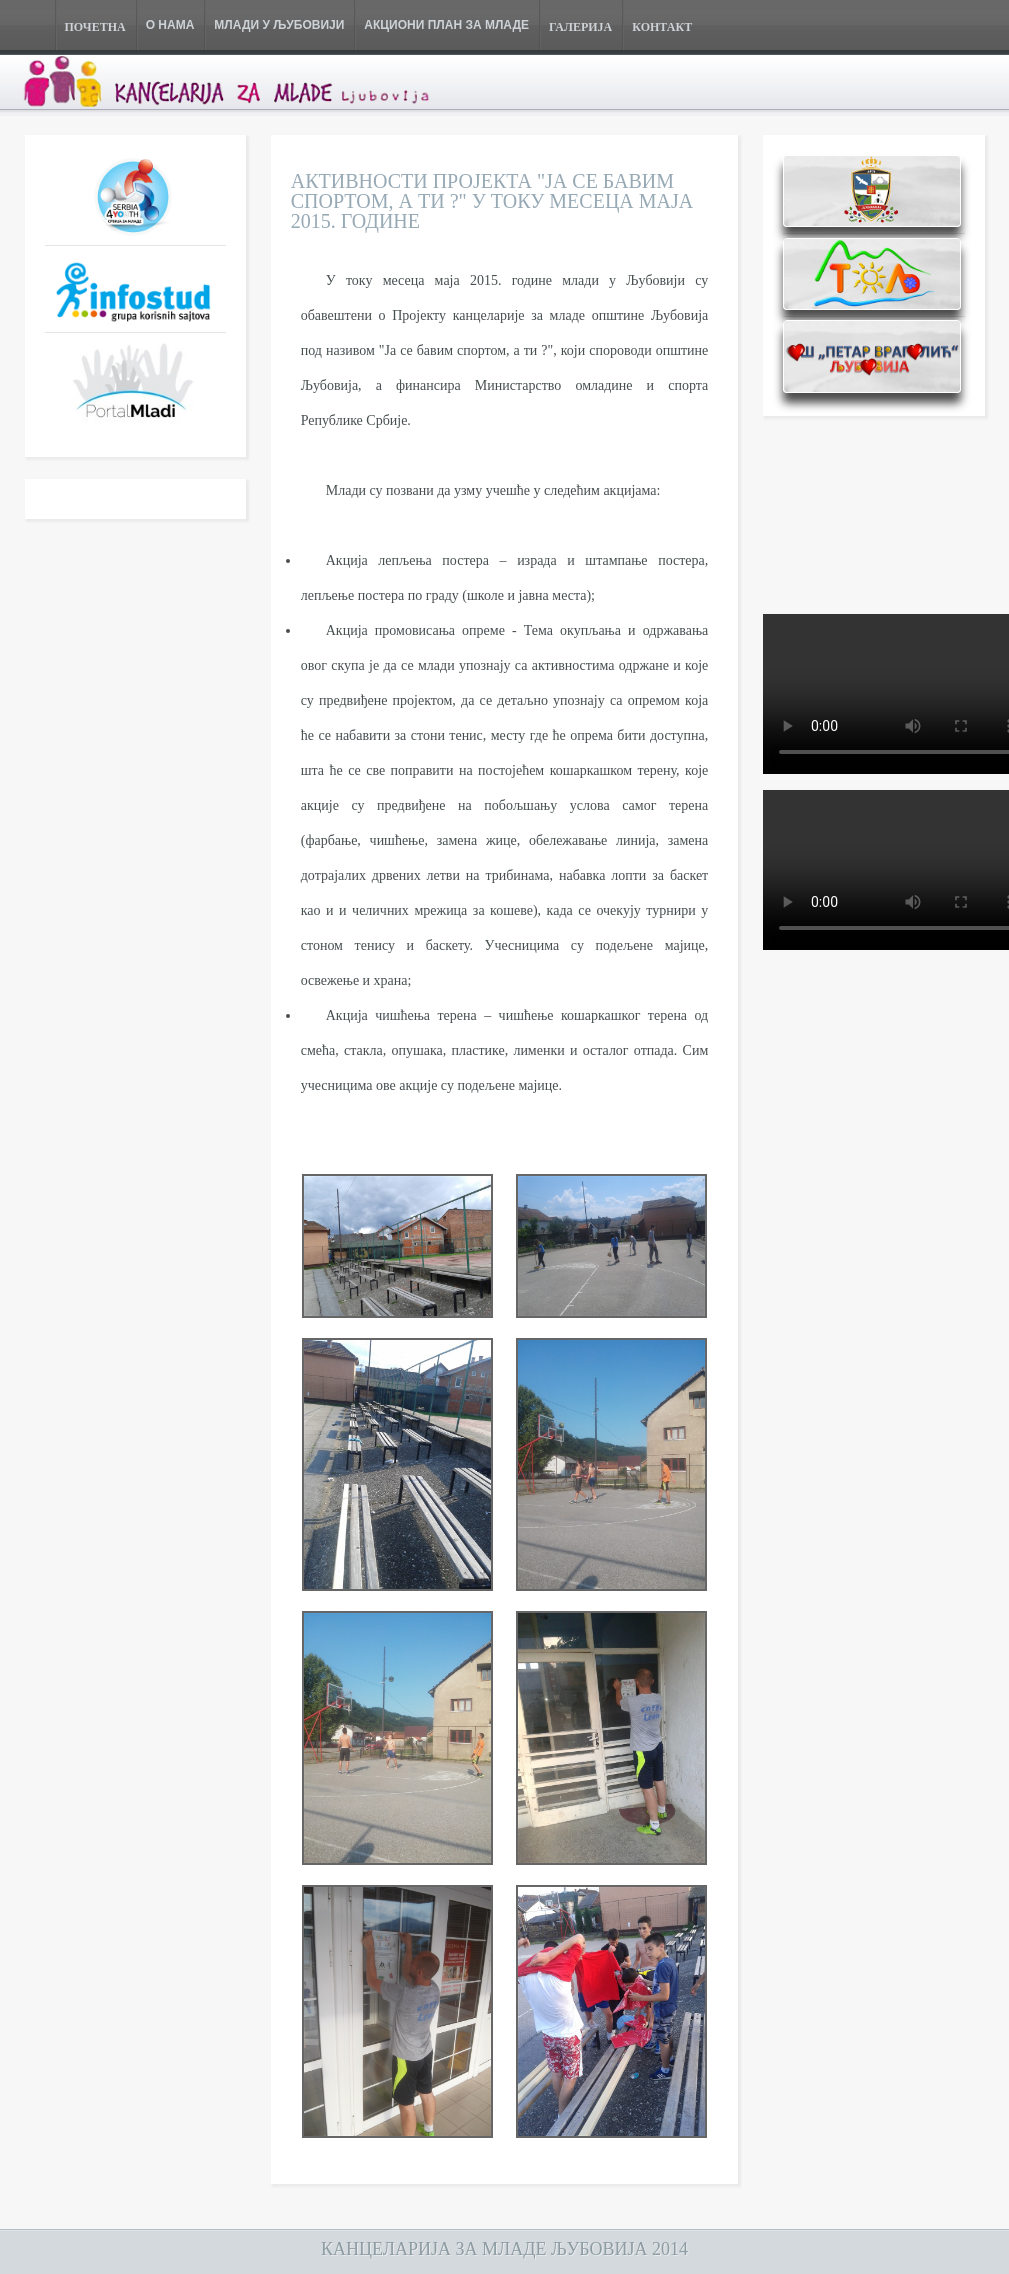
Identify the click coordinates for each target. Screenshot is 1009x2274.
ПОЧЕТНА (95, 27)
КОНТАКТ (662, 27)
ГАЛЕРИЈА (580, 27)
